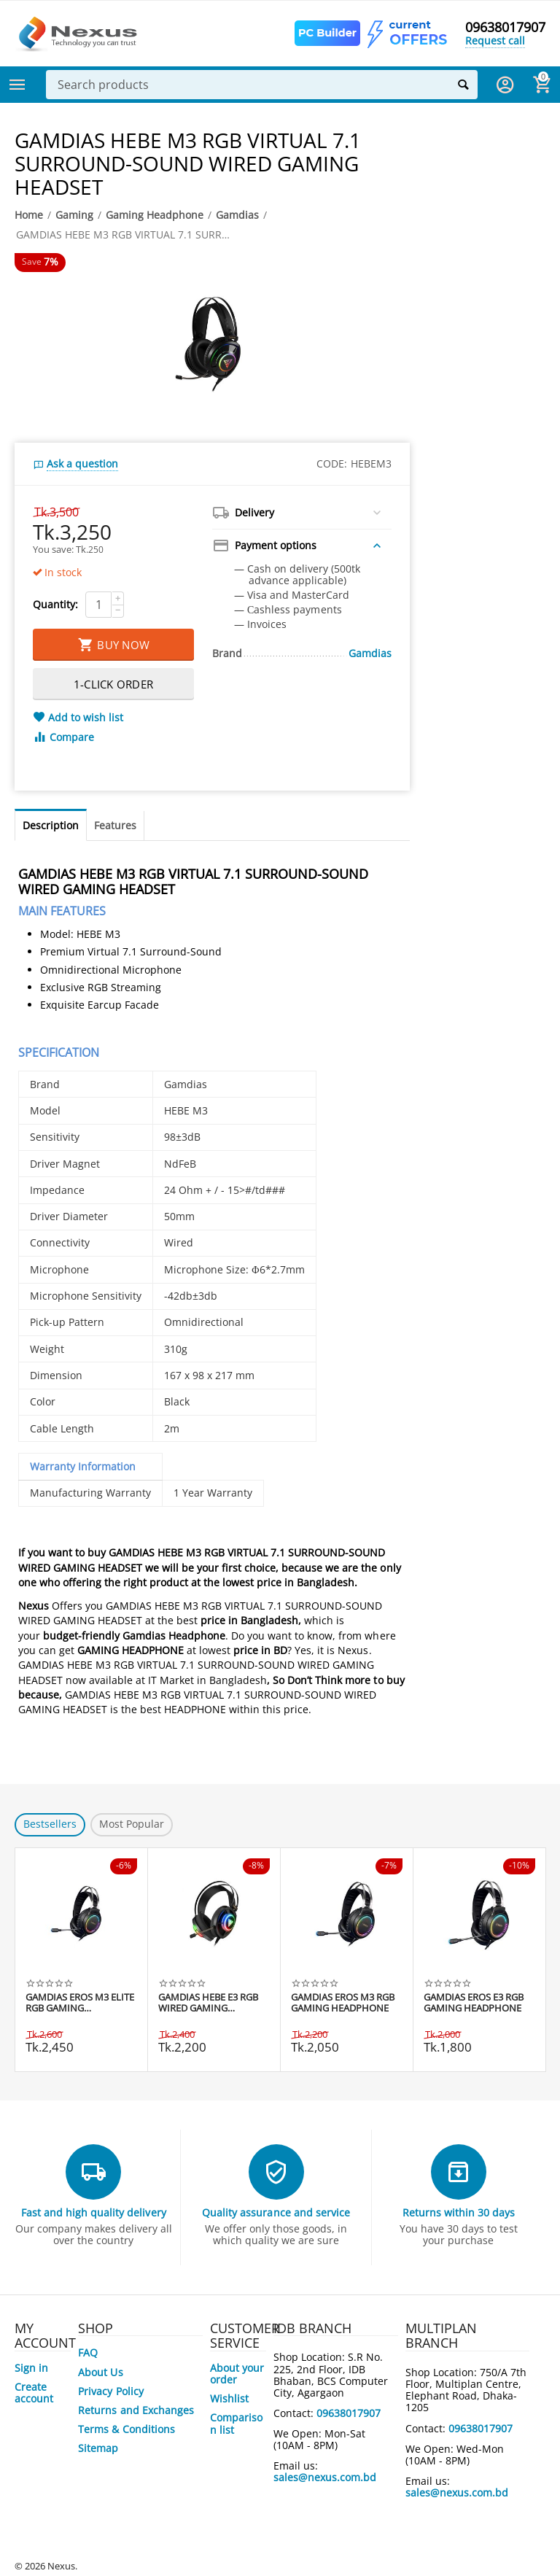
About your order (237, 2373)
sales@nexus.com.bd (324, 2477)
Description (51, 825)
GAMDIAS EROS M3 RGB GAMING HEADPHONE (342, 2003)
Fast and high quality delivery (93, 2212)
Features (115, 825)
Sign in (31, 2368)
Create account (34, 2392)
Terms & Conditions (126, 2429)
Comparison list (236, 2423)
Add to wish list (78, 717)
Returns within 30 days (458, 2212)
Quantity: (55, 604)
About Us (100, 2372)
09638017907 (505, 27)
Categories (17, 84)
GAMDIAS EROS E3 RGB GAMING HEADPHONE (474, 2003)
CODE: (331, 463)
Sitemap (98, 2448)
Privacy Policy (110, 2391)
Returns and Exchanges (135, 2410)
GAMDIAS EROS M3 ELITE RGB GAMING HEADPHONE (80, 2003)
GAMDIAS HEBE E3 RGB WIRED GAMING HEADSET (208, 2003)
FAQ (88, 2352)
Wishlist (229, 2398)
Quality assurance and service (275, 2212)
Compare (63, 737)
